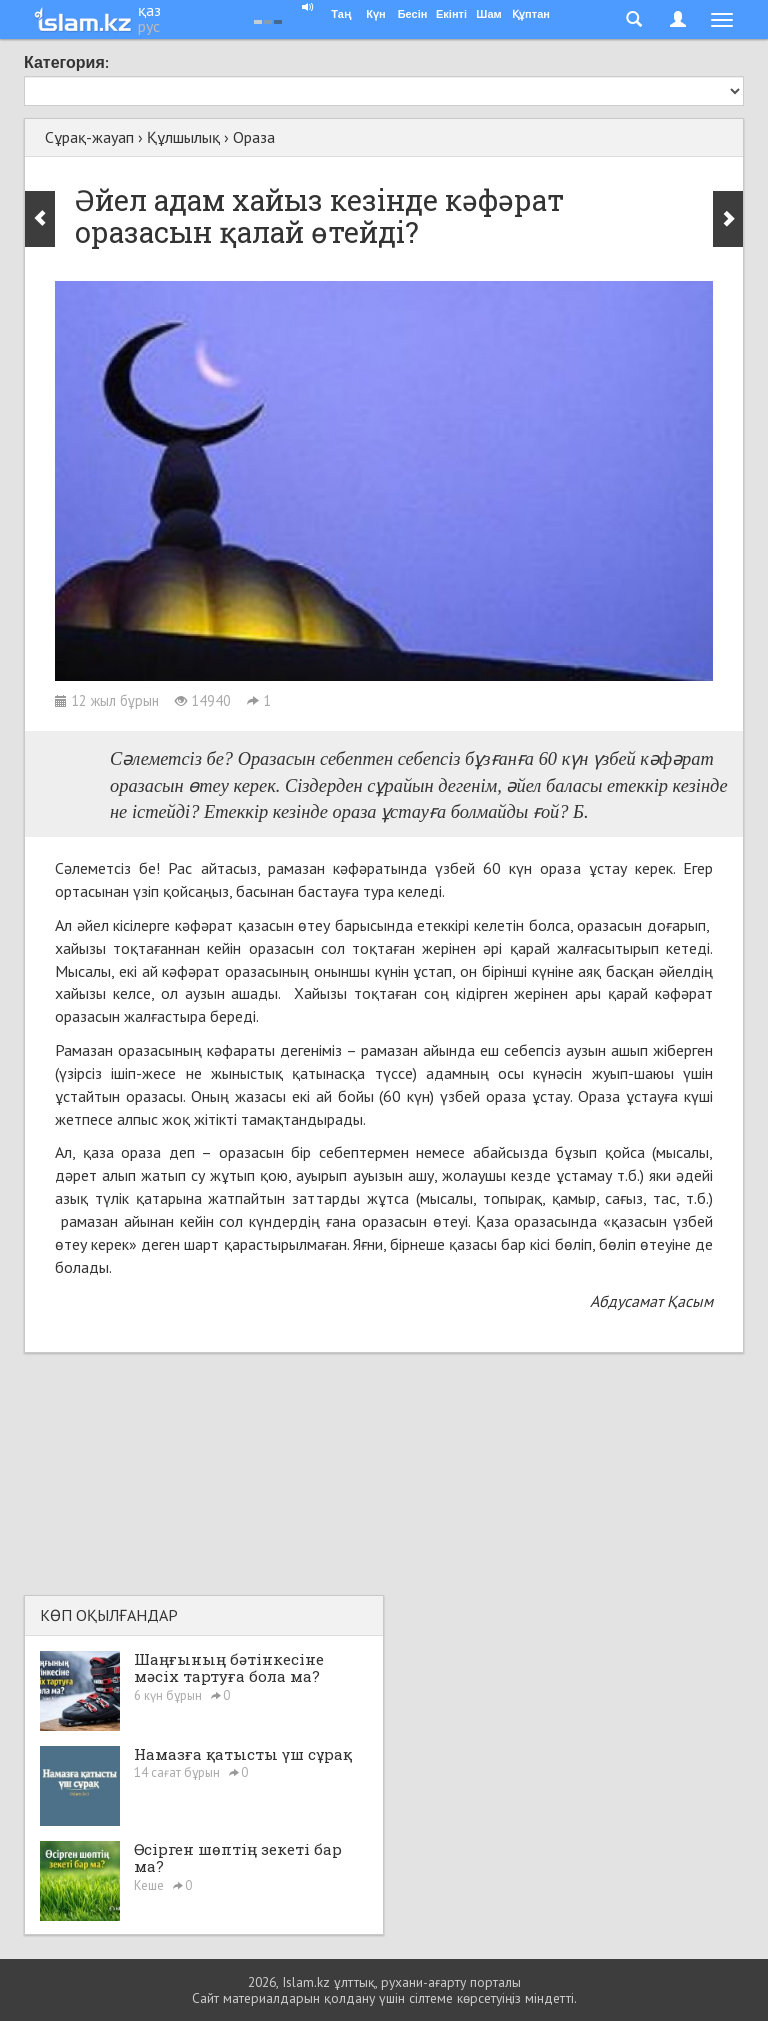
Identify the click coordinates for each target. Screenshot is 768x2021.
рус (149, 26)
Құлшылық (183, 137)
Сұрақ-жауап (89, 137)
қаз (149, 10)
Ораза (254, 137)
